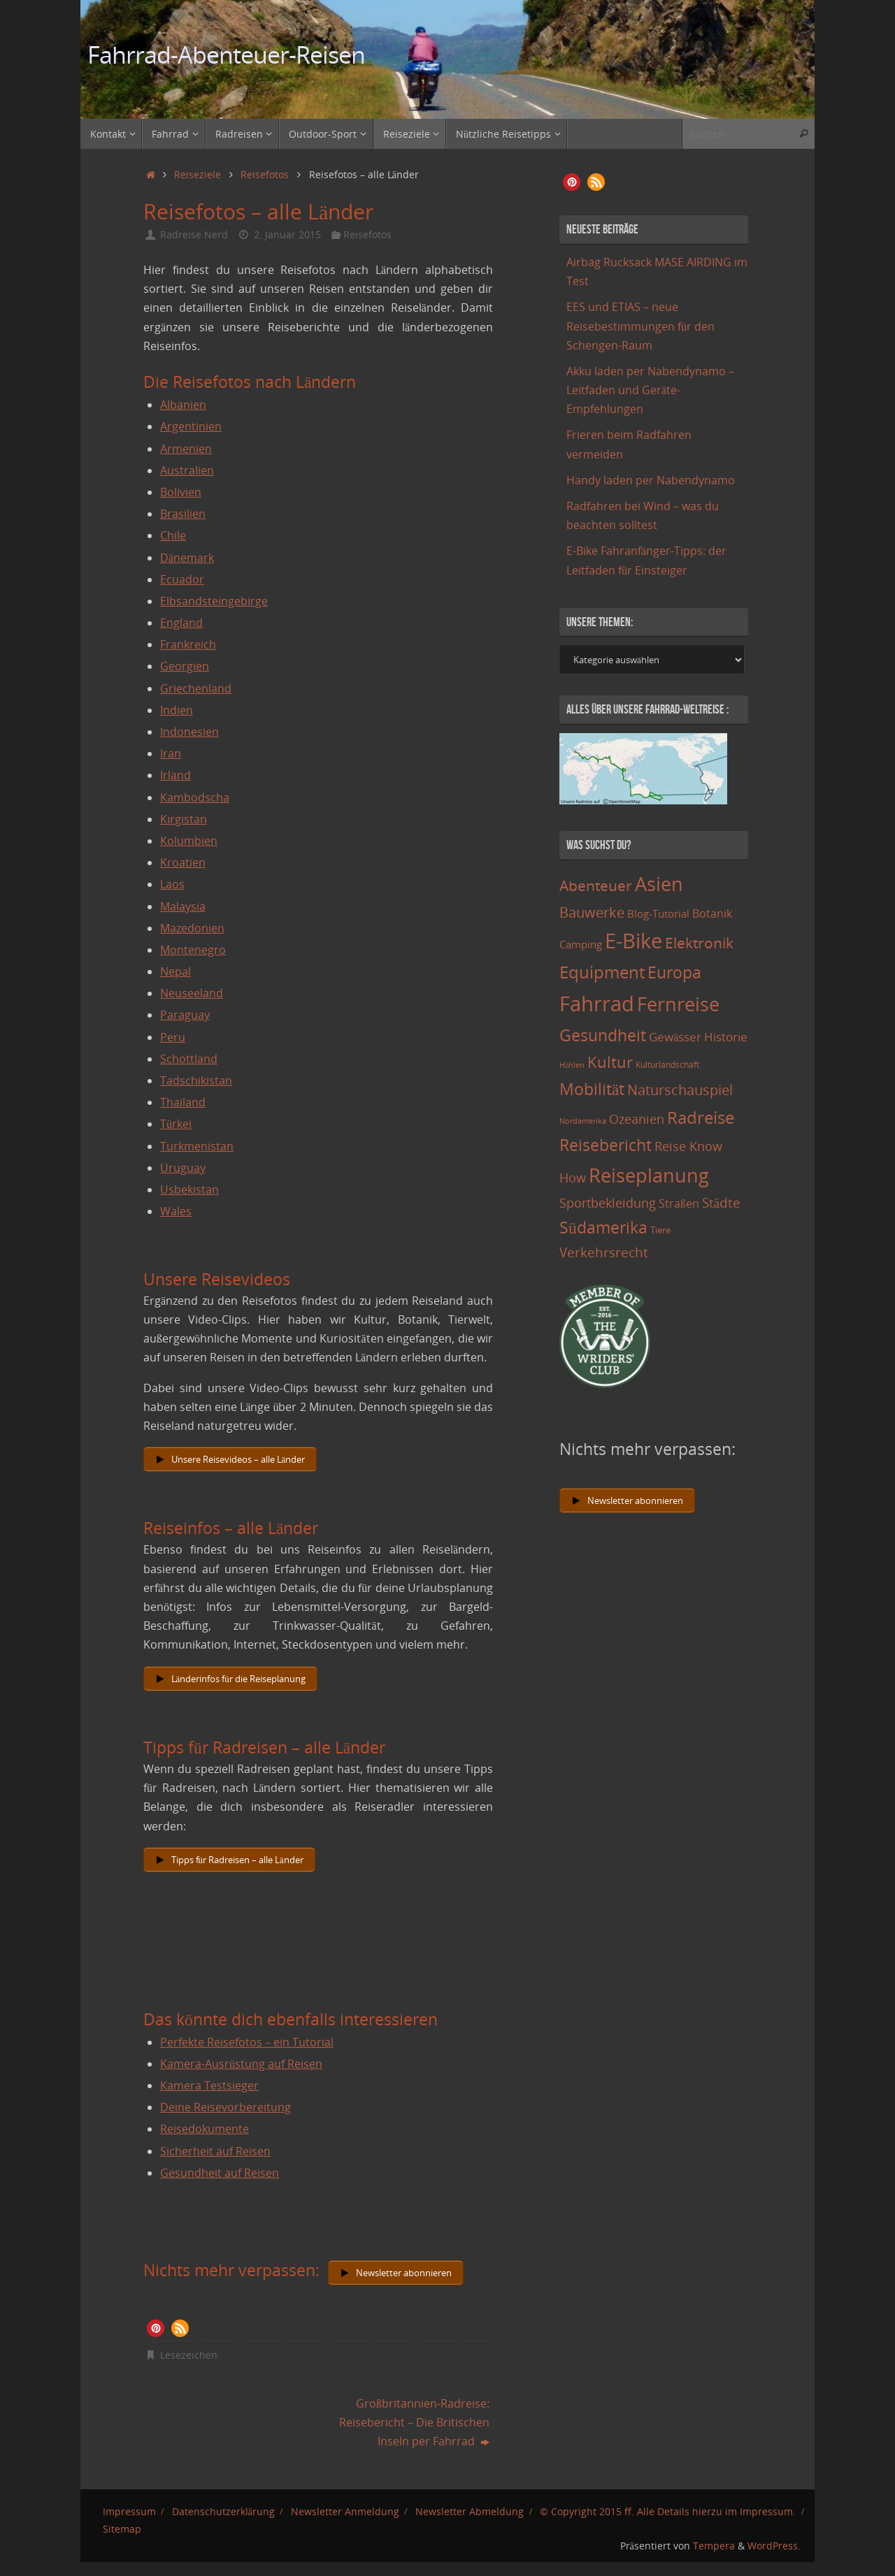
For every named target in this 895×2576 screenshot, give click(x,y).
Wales (176, 1211)
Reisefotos (265, 174)
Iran (170, 753)
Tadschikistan (196, 1080)
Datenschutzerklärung (223, 2511)
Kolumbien (188, 840)
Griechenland (195, 688)
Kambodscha (194, 797)
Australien (187, 470)
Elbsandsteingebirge (214, 601)
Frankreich (188, 644)
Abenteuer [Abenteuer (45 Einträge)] (595, 885)
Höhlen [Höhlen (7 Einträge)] (572, 1065)
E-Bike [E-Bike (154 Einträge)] (633, 940)
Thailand (183, 1102)
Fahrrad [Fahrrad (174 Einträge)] (596, 1004)
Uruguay (183, 1167)
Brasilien (183, 513)
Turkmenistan (197, 1146)
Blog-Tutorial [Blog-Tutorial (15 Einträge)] (658, 913)
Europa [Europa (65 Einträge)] (674, 972)
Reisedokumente (204, 2128)
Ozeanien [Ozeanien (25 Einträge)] (636, 1118)
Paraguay (185, 1014)
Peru (172, 1037)
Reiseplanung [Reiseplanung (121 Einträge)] (649, 1175)
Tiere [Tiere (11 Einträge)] (660, 1230)
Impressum (129, 2511)
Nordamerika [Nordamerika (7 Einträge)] (582, 1121)
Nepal (175, 971)
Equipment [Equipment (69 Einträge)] (602, 971)
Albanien (183, 404)
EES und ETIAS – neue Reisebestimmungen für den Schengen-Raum (640, 325)
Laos (172, 884)
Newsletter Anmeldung (345, 2511)
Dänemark (187, 557)
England (181, 622)
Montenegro (193, 949)
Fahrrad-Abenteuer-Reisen (226, 55)
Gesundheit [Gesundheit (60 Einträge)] (602, 1035)
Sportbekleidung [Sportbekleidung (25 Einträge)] (607, 1202)
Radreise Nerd (194, 234)
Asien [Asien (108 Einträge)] (659, 884)
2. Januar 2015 (287, 234)
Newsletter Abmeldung (469, 2511)
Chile (173, 535)
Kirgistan (183, 819)
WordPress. (774, 2545)
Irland (175, 775)
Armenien (186, 448)
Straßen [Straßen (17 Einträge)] (679, 1203)
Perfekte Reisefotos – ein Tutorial (247, 2042)
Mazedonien (192, 928)
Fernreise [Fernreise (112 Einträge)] (678, 1004)
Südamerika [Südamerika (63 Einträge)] (603, 1227)
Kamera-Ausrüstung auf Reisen (241, 2063)
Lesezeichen (188, 2354)
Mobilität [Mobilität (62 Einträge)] (591, 1089)
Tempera (714, 2545)
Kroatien (183, 862)
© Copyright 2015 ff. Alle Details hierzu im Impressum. (668, 2511)
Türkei (176, 1123)
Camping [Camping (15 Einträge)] (580, 944)
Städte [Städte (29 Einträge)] (721, 1202)
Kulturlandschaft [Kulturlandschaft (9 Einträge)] (667, 1065)
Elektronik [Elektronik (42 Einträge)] (699, 943)
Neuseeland (191, 993)
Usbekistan (189, 1189)
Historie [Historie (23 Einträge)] (725, 1036)
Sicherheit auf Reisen (215, 2151)
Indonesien (189, 731)
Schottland (188, 1058)
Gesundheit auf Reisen (219, 2172)
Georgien (184, 666)
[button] (155, 2328)
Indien (176, 710)
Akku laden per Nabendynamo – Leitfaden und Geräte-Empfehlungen (650, 390)
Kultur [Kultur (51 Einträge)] (610, 1061)
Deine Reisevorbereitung (225, 2107)
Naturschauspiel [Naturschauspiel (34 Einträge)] (680, 1089)
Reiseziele (197, 174)
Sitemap (122, 2528)
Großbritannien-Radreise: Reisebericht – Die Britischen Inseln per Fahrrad (414, 2422)
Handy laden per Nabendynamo (650, 480)
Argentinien (191, 426)
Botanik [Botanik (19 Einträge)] (712, 913)
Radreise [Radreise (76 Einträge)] (700, 1117)
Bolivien (180, 492)
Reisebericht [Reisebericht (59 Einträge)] (605, 1145)
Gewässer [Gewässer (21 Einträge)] (675, 1037)
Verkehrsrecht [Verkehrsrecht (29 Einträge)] (603, 1252)
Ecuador (182, 579)
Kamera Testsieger (209, 2085)
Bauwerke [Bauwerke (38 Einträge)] (591, 912)
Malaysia (183, 906)
